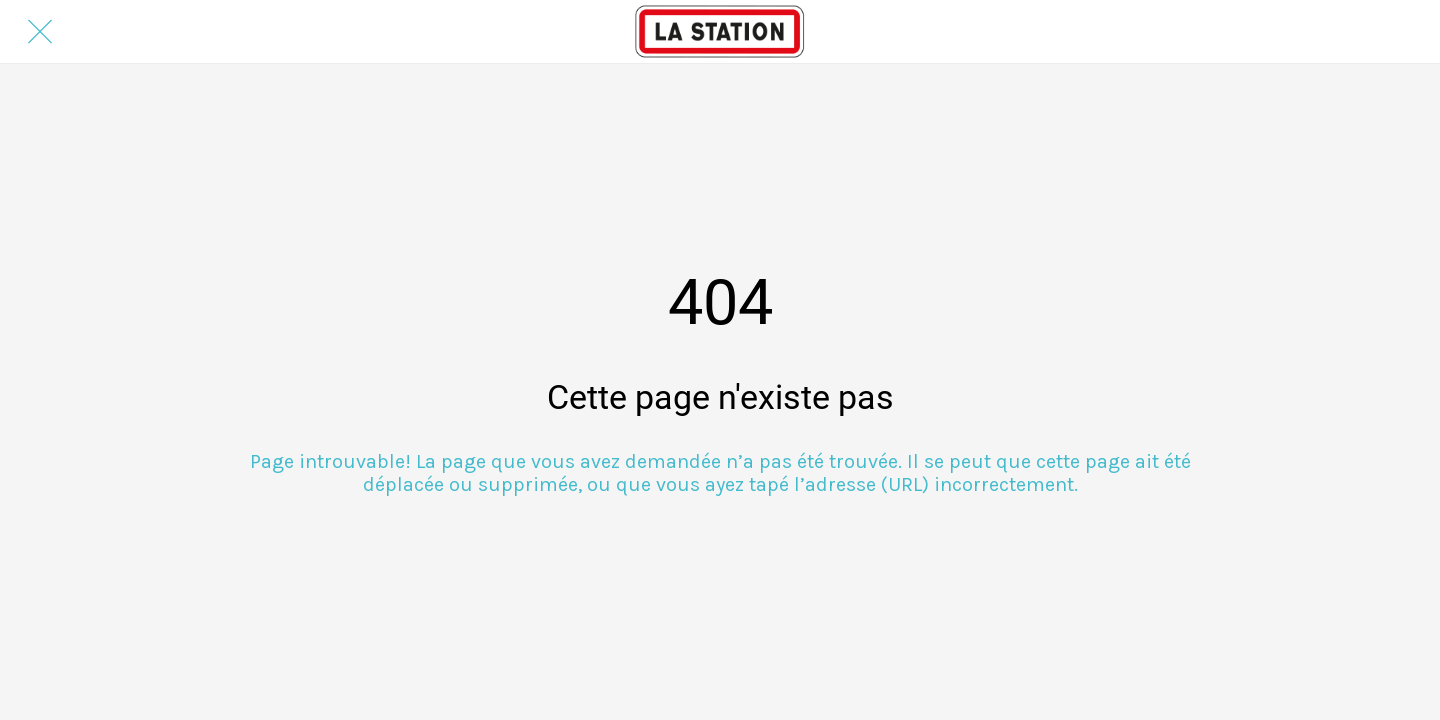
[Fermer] (40, 32)
